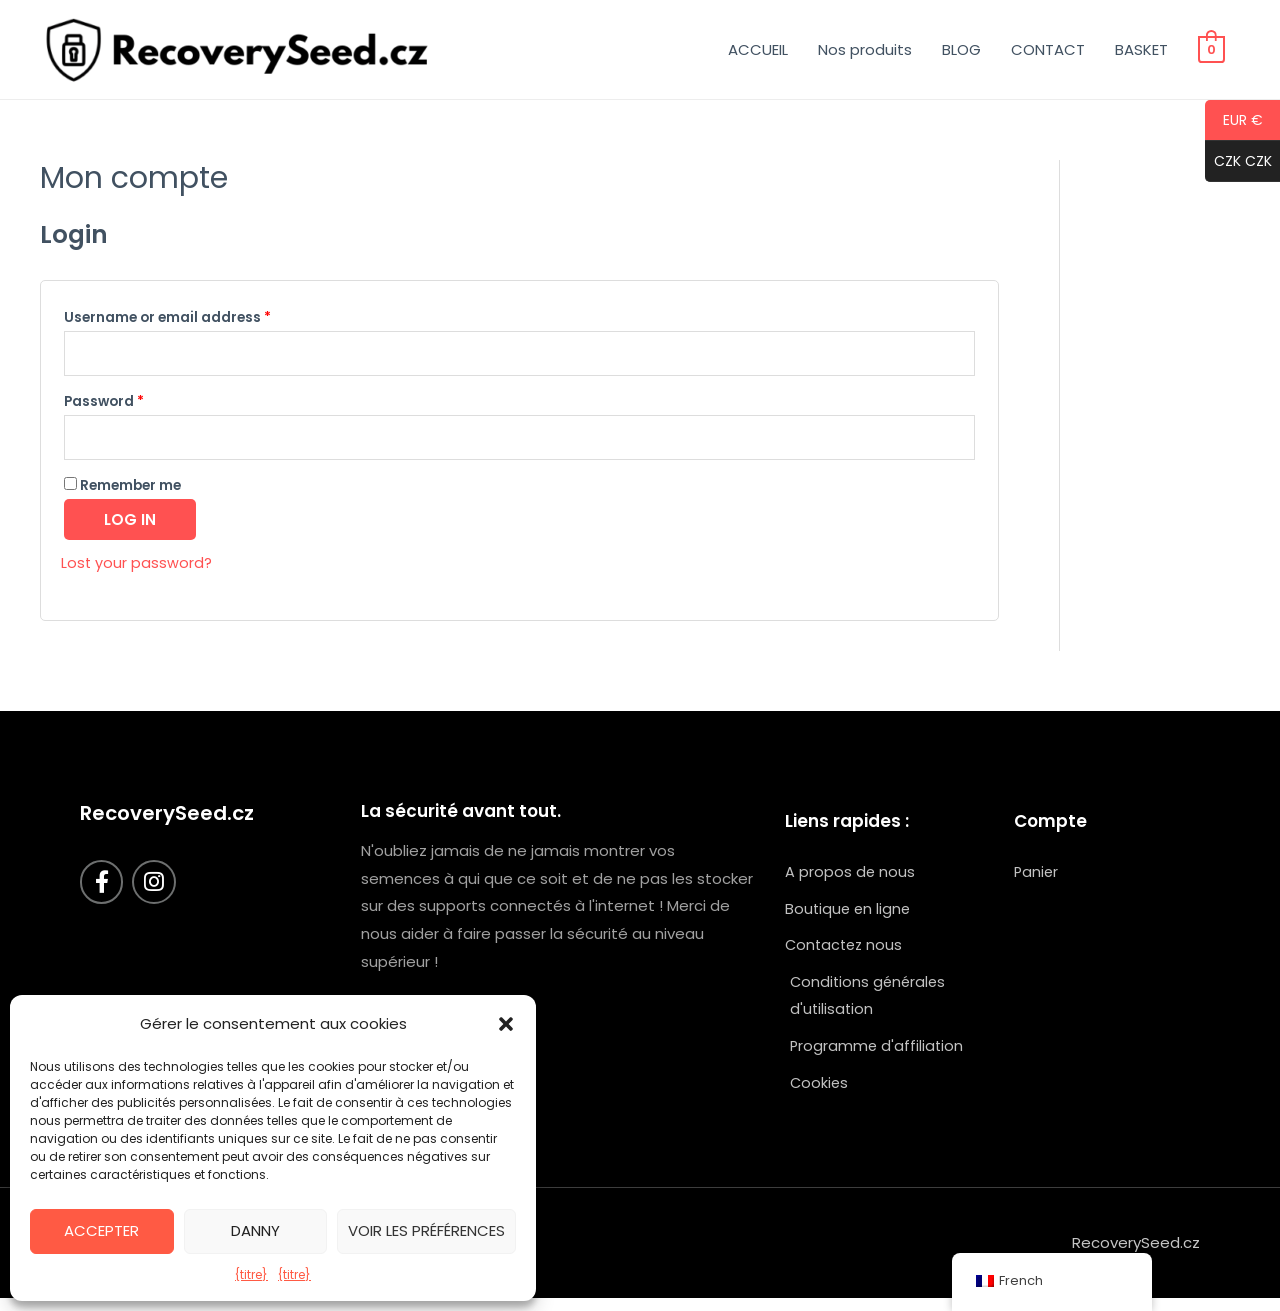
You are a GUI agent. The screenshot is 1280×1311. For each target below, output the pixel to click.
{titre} (251, 1274)
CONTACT (1048, 49)
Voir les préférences (426, 1230)
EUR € (1234, 121)
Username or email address (167, 317)
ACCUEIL (758, 49)
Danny (255, 1230)
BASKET (1141, 49)
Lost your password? (137, 567)
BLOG (961, 49)
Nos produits (865, 49)
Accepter (101, 1230)
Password (104, 404)
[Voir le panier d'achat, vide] (1211, 49)
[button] (506, 1024)
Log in (130, 524)
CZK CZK (1238, 162)
